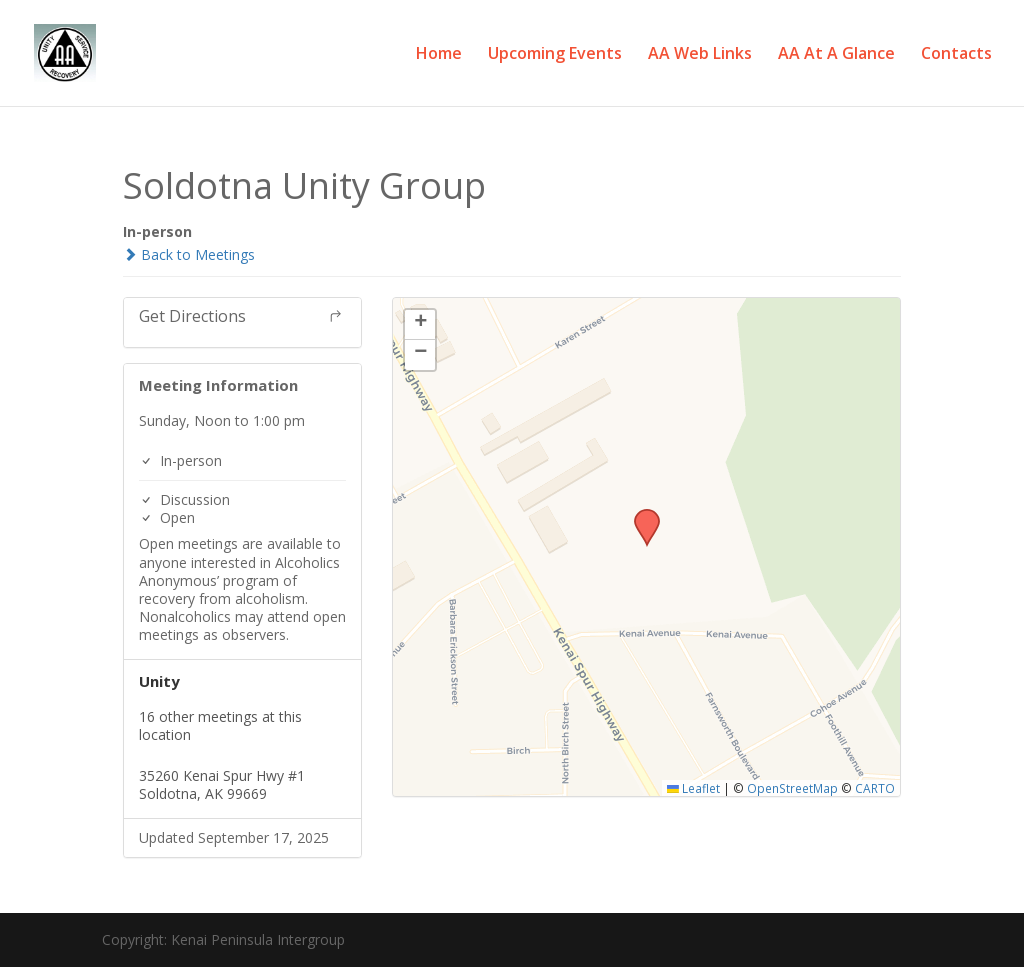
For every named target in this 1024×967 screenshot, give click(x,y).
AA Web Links (700, 55)
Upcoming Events (555, 55)
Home (439, 55)
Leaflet (693, 788)
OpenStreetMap (792, 788)
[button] (640, 515)
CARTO (875, 788)
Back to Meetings (189, 254)
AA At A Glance (836, 55)
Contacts (956, 55)
